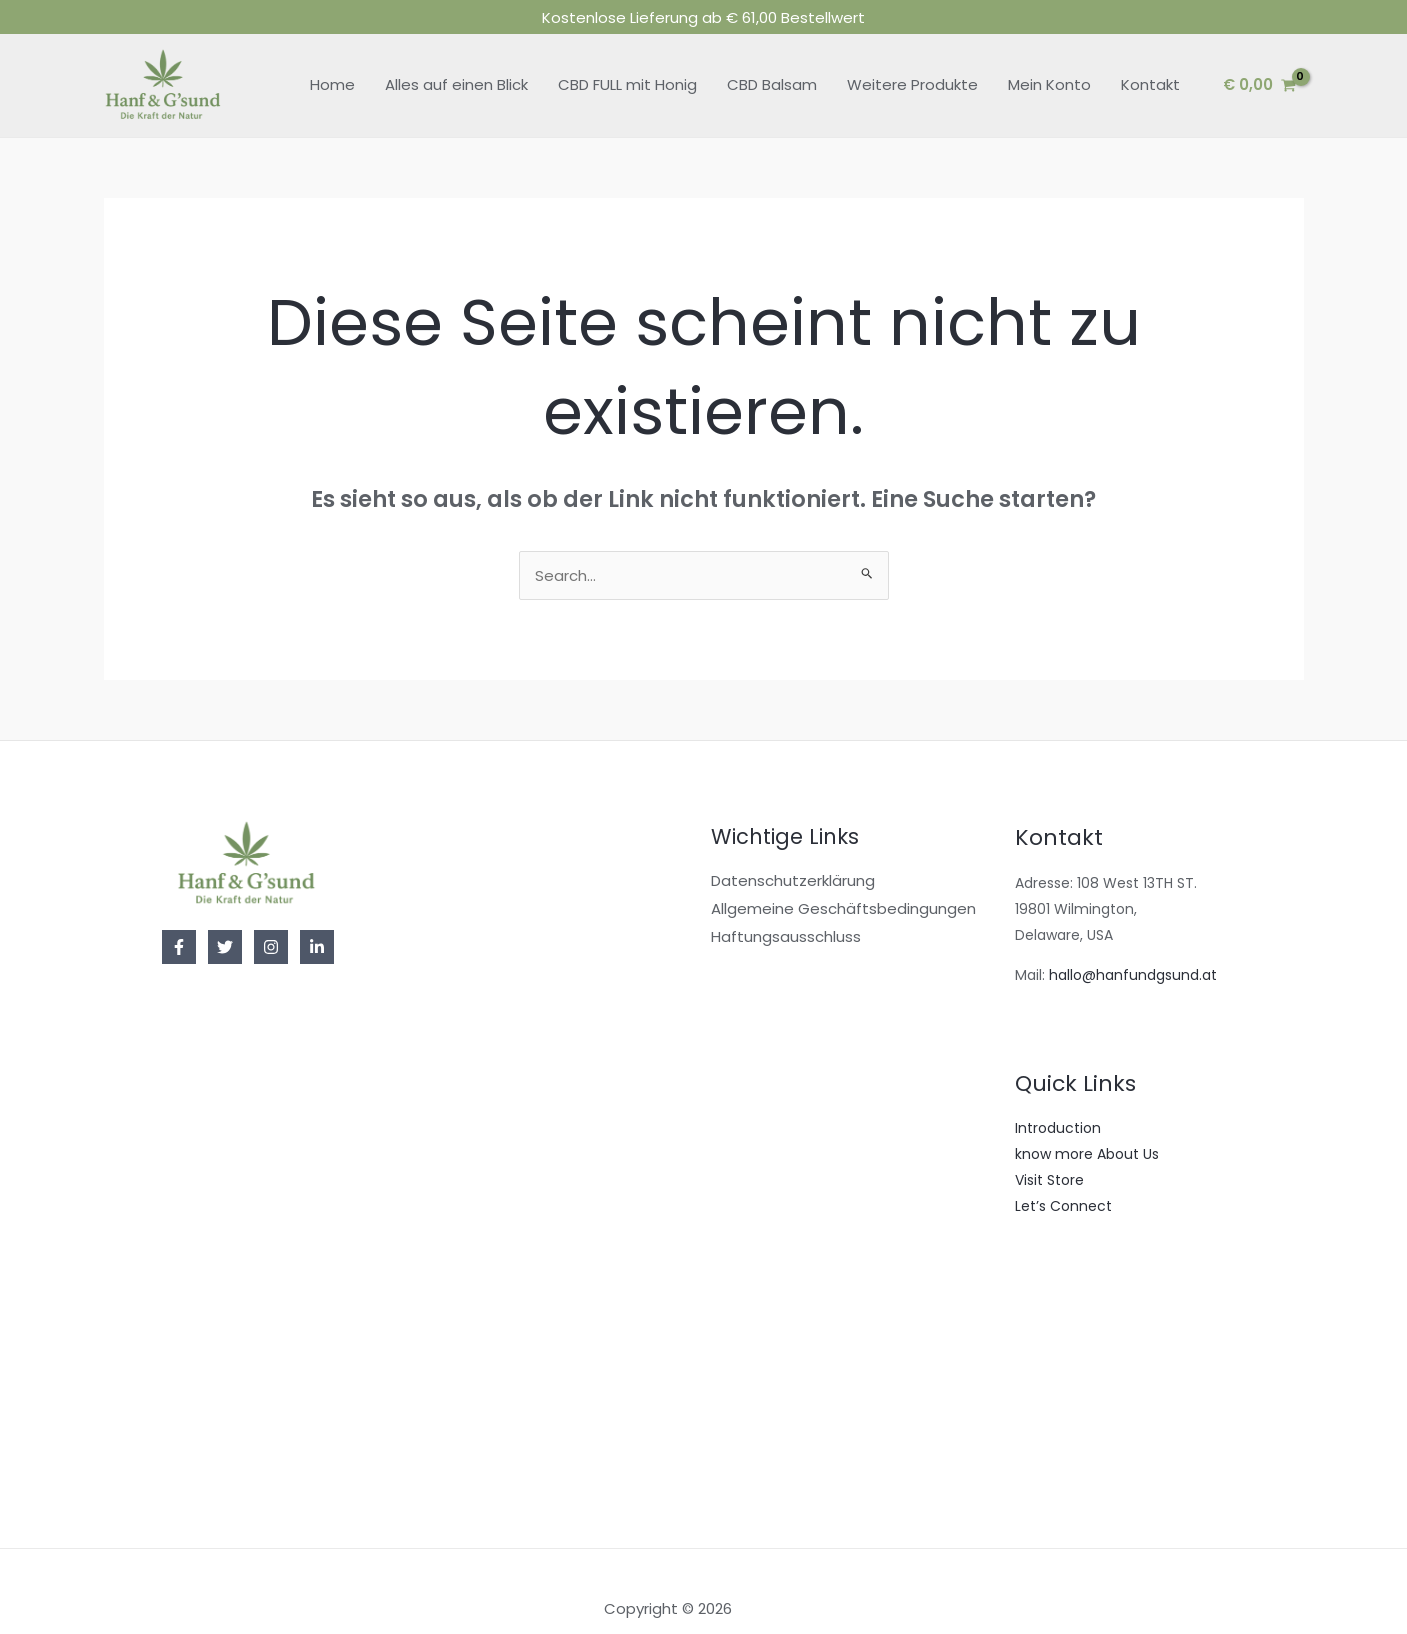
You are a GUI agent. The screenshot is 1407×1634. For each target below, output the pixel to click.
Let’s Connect (1063, 1181)
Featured (1046, 1390)
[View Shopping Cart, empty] (1259, 60)
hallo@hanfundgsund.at (1133, 950)
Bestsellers (1051, 1312)
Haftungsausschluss (786, 911)
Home (332, 60)
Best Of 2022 (1059, 1364)
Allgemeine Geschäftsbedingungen (843, 884)
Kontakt (1150, 60)
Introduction (1058, 1103)
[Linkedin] (317, 923)
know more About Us (1087, 1129)
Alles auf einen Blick (456, 60)
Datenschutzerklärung (793, 856)
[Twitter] (225, 923)
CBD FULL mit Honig (627, 60)
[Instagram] (271, 923)
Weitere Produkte (912, 60)
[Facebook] (179, 923)
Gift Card (1047, 1416)
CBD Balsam (772, 60)
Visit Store (1049, 1155)
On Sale (1042, 1338)
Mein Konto (1049, 60)
